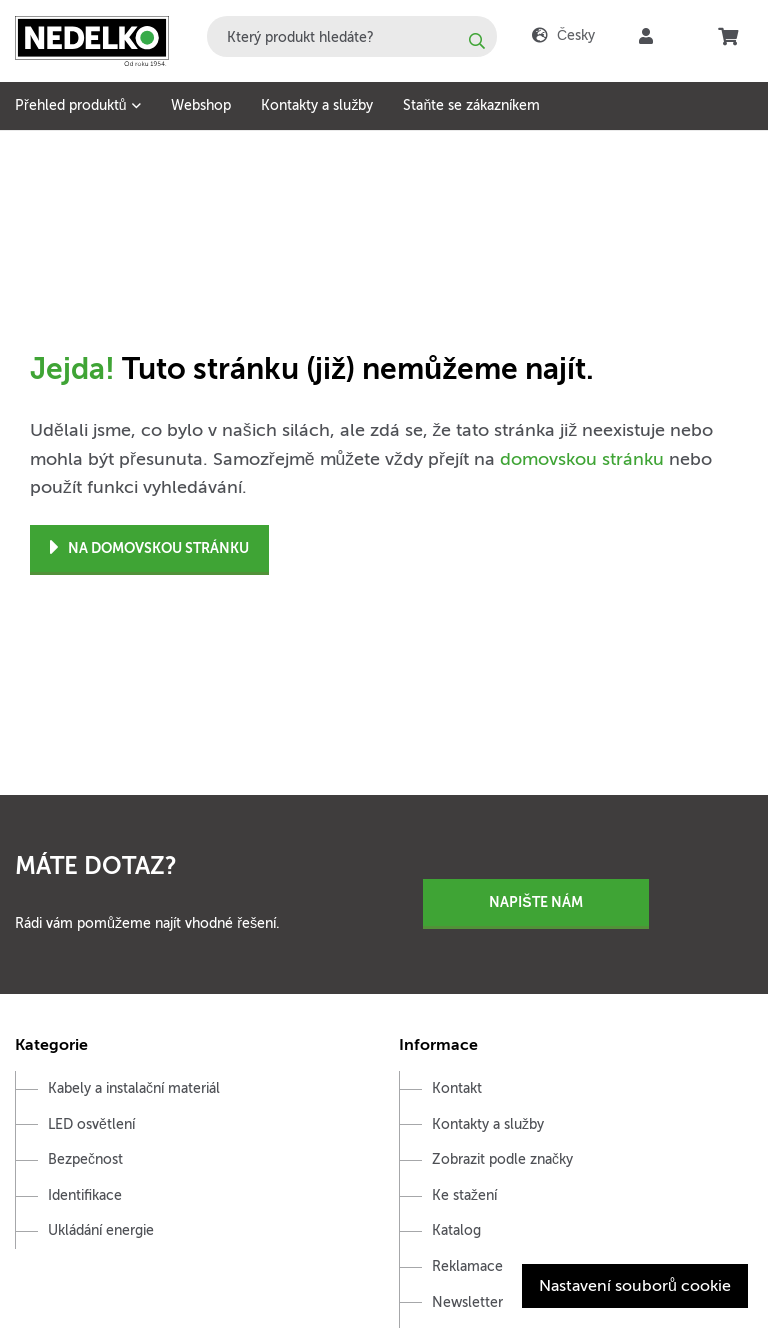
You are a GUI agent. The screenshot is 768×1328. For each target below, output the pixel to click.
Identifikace (85, 1195)
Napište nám (535, 902)
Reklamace (467, 1266)
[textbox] (352, 36)
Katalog (456, 1230)
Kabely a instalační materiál (134, 1088)
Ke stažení (464, 1195)
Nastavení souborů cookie (635, 1286)
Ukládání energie (101, 1230)
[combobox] (352, 36)
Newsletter (467, 1302)
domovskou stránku (582, 459)
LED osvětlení (91, 1124)
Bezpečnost (85, 1159)
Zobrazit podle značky (502, 1159)
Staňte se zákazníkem (471, 105)
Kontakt (457, 1088)
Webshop (201, 105)
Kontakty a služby (317, 105)
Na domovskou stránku (149, 548)
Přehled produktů (70, 105)
